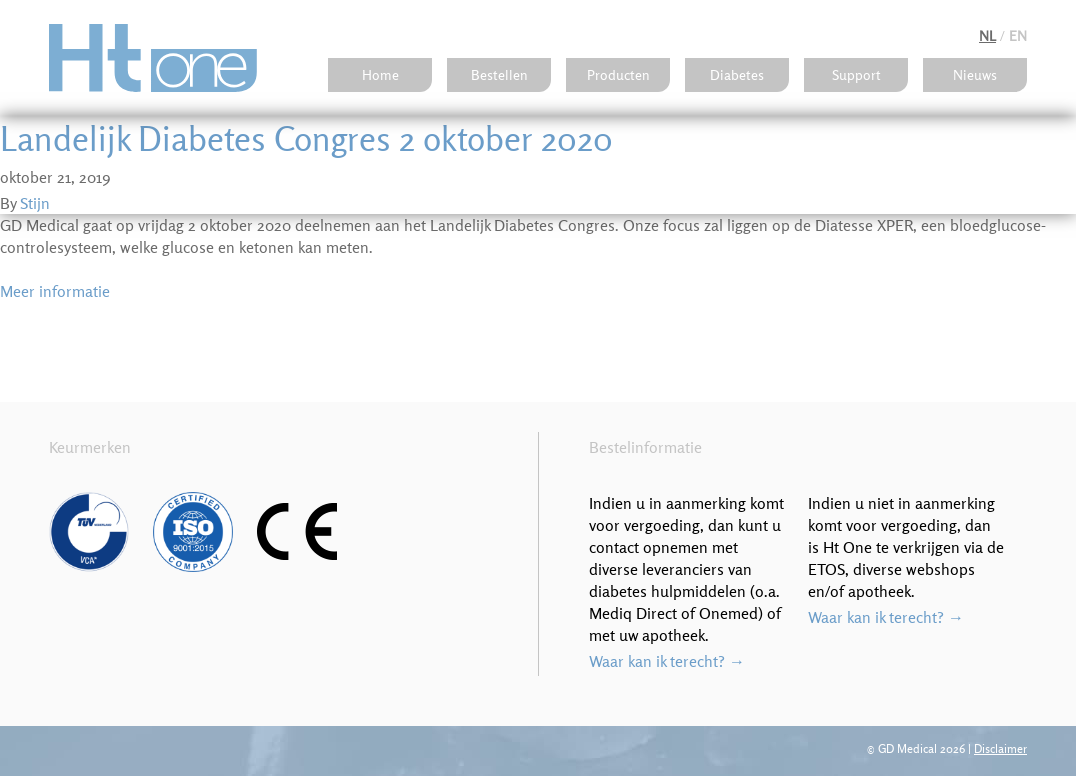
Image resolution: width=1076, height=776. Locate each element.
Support (856, 75)
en (1018, 36)
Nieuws (975, 75)
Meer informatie (55, 291)
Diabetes (737, 75)
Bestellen (499, 75)
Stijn (35, 203)
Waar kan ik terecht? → (667, 661)
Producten (618, 75)
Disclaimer (1000, 748)
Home (380, 75)
